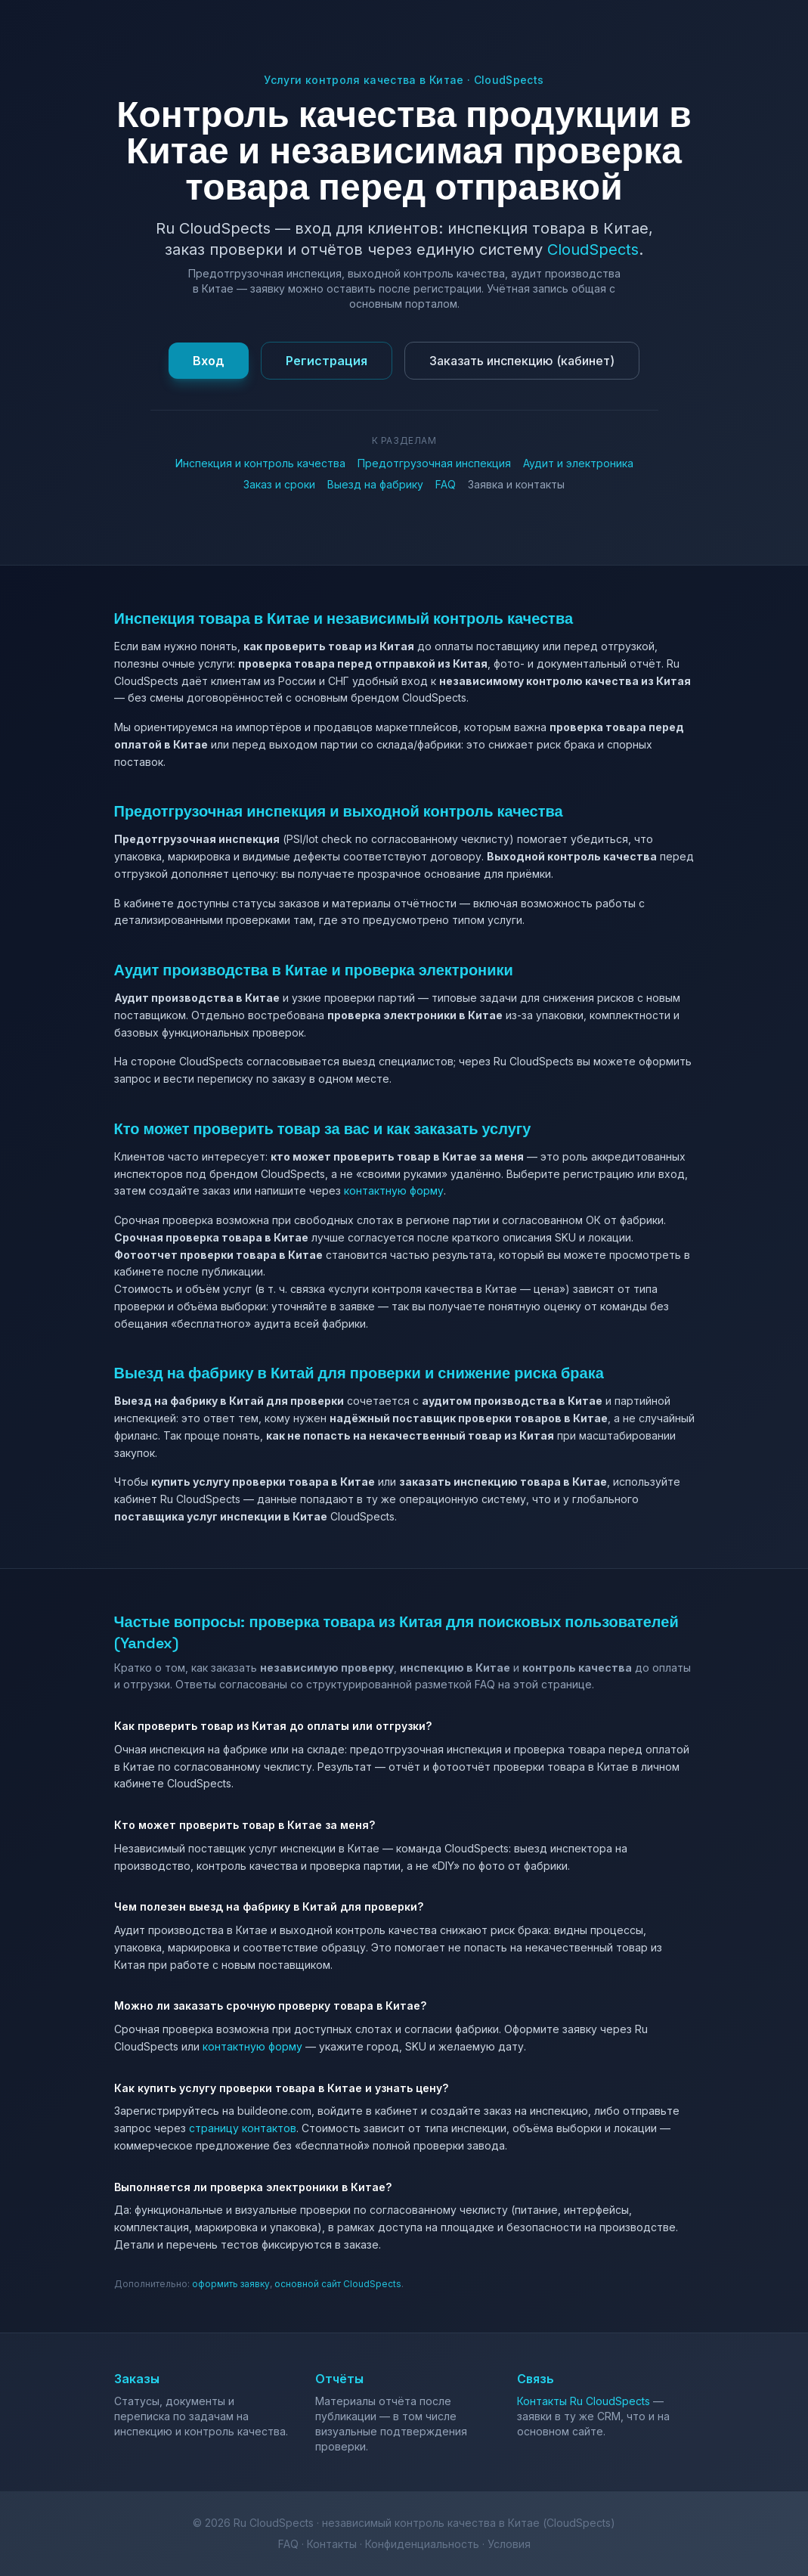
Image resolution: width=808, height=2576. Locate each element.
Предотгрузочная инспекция (434, 463)
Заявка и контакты (516, 484)
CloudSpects (593, 249)
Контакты (332, 2543)
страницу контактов (242, 2128)
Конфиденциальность (422, 2543)
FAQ (445, 484)
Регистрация (326, 360)
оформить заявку (231, 2283)
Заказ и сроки (279, 484)
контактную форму (394, 1190)
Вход (208, 360)
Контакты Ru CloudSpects (583, 2401)
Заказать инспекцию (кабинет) (522, 360)
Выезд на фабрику (375, 484)
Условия (509, 2543)
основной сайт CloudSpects (337, 2283)
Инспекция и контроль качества (260, 463)
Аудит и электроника (578, 463)
